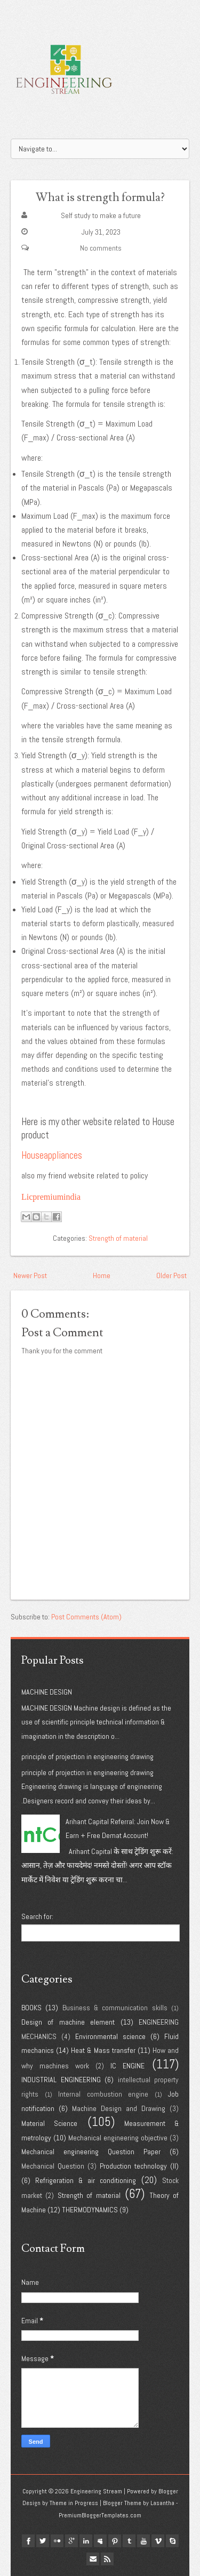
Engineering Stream (96, 2491)
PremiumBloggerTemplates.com (100, 2515)
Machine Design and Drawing (118, 2108)
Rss (107, 2559)
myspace (100, 2540)
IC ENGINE (127, 2066)
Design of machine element (68, 2022)
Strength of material (118, 1238)
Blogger (168, 2491)
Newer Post (30, 1275)
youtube (143, 2540)
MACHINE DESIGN (46, 1692)
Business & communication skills (114, 2007)
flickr (57, 2540)
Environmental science (110, 2036)
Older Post (171, 1275)
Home (101, 1275)
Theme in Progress (74, 2503)
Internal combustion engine (103, 2094)
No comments (101, 248)
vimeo (157, 2540)
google (71, 2540)
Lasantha (162, 2503)
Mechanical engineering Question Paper (91, 2151)
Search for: (37, 1916)
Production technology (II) (139, 2166)
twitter (42, 2540)
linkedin (85, 2540)
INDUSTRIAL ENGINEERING (61, 2079)
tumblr (129, 2540)
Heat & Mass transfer (103, 2050)
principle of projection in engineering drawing (87, 1756)
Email (92, 2559)
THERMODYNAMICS (90, 2209)
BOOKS (31, 2007)
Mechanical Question (52, 2166)
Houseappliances (51, 1155)
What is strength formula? (100, 197)
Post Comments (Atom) (86, 1617)
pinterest (114, 2540)
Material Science (49, 2123)
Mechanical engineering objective (117, 2137)
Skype (172, 2540)
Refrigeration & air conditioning (85, 2180)
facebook (28, 2540)
